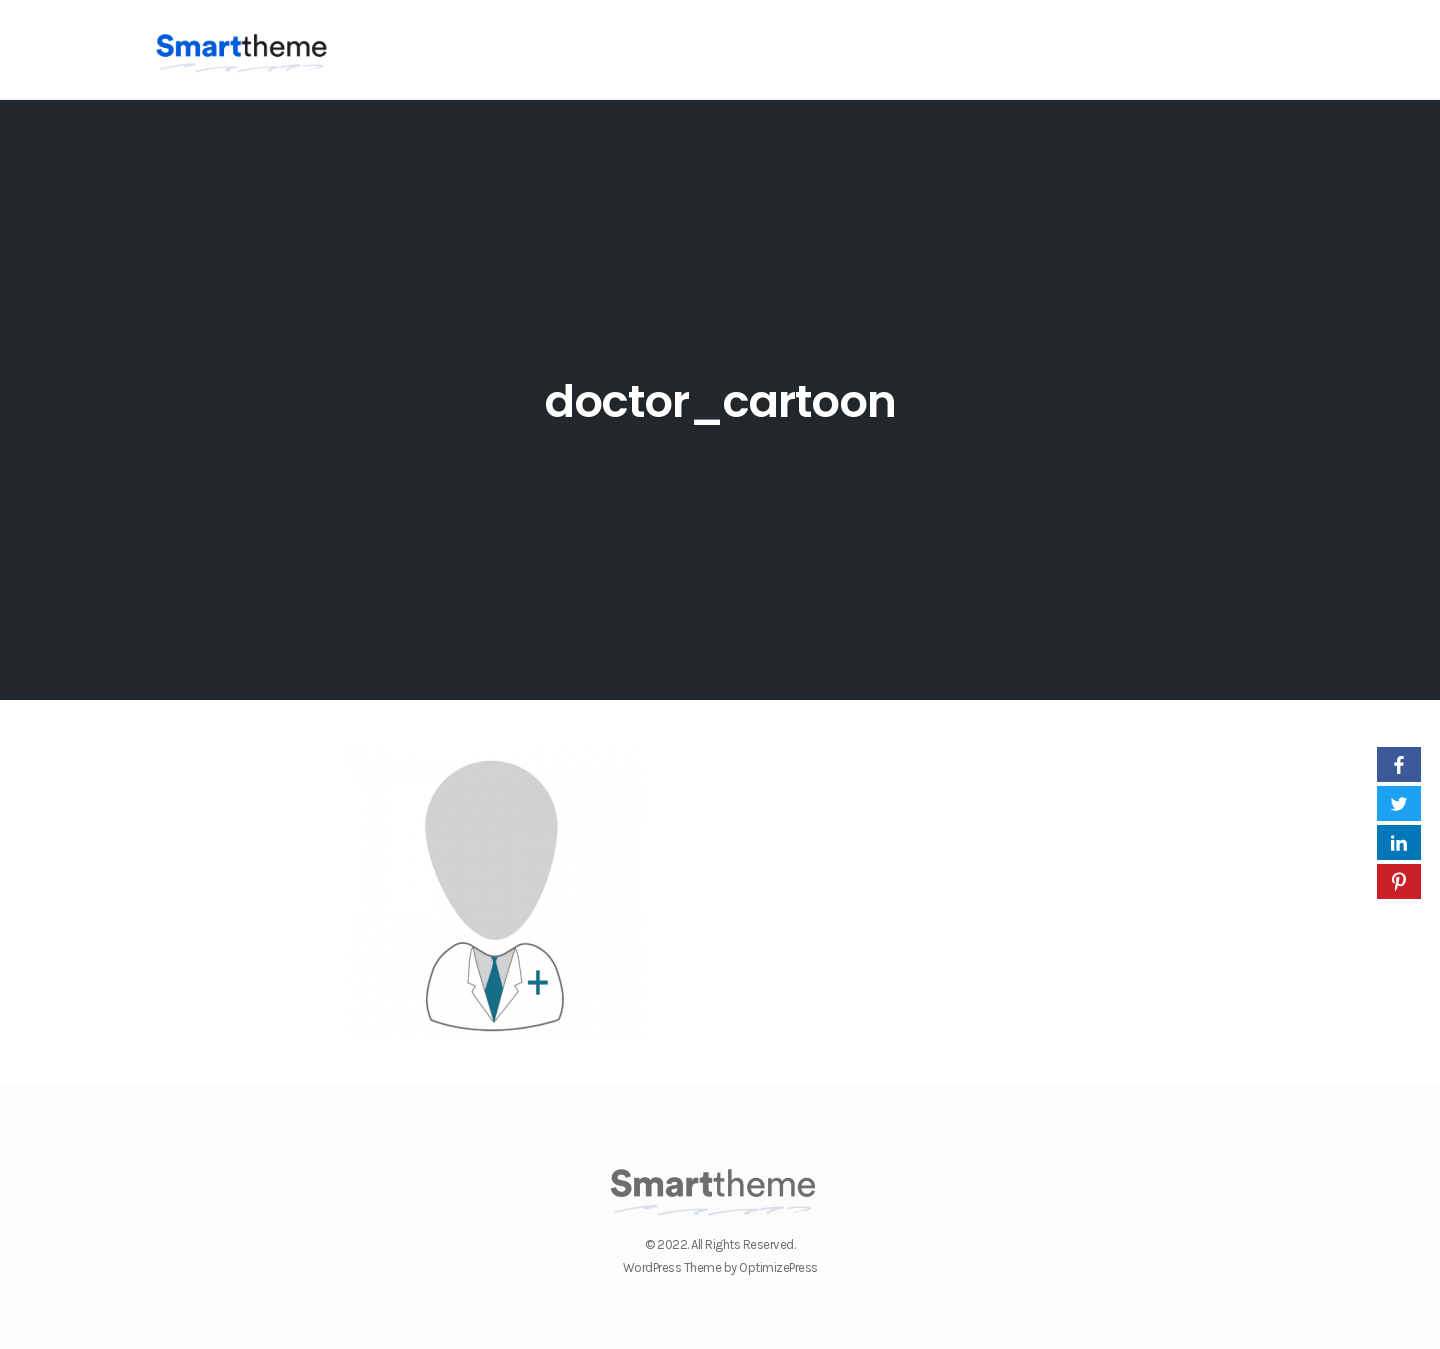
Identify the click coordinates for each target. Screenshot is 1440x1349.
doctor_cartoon (720, 401)
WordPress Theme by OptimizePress (720, 1267)
